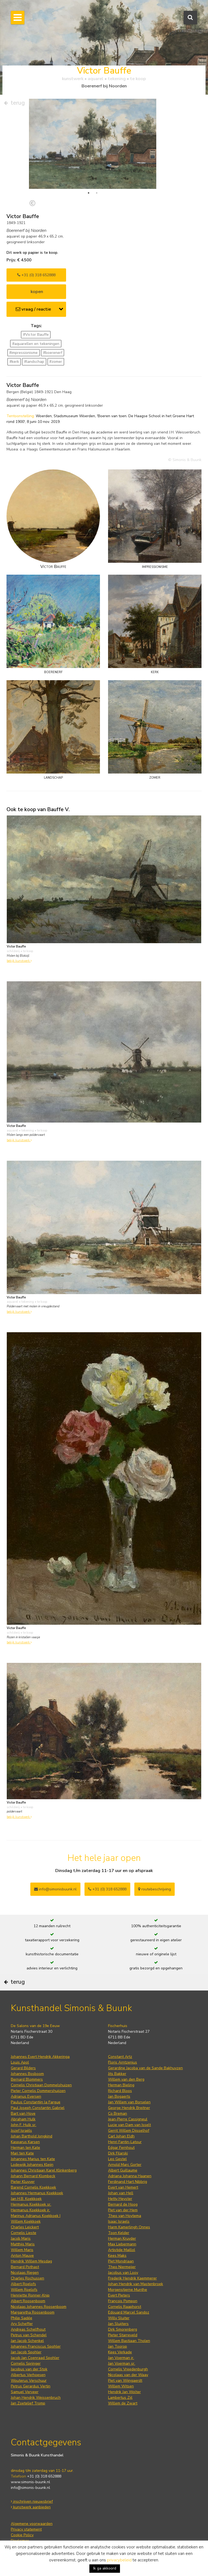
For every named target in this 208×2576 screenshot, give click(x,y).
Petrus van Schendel (29, 2335)
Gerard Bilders (23, 2068)
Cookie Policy (22, 2535)
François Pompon (122, 2301)
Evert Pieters (119, 2295)
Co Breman (117, 2113)
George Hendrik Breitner (129, 2107)
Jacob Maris (21, 2238)
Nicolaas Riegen (25, 2272)
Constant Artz (120, 2056)
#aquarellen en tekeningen (35, 343)
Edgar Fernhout (121, 2147)
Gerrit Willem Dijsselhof (128, 2130)
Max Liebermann (122, 2244)
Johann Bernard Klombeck (33, 2176)
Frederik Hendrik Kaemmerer (132, 2278)
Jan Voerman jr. (121, 2357)
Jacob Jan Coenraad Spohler (35, 2357)
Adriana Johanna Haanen (129, 2176)
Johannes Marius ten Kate (33, 2159)
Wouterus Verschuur (29, 2380)
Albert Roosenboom (28, 2301)
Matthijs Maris (23, 2244)
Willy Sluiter (118, 2318)
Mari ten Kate (22, 2153)
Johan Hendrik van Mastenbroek (135, 2284)
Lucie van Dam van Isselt (129, 2124)
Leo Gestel (117, 2159)
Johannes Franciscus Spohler (36, 2346)
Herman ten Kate (25, 2147)
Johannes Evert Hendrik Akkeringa (40, 2056)
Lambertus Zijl (120, 2397)
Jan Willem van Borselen (129, 2102)
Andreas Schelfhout (28, 2329)
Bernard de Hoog (123, 2204)
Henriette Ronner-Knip (30, 2295)
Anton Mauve (22, 2255)
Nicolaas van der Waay (128, 2374)
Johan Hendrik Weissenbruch (36, 2397)
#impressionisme (23, 352)
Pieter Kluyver (23, 2181)
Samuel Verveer (24, 2391)
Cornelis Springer (26, 2363)
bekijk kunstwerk (19, 961)
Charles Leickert (25, 2227)
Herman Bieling (121, 2085)
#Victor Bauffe (36, 334)
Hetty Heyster (120, 2198)
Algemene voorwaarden (32, 2523)
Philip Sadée (21, 2318)
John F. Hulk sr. (23, 2124)
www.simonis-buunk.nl (30, 2482)
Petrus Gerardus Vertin (30, 2386)
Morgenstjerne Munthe (127, 2289)
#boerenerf (52, 352)
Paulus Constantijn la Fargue (35, 2102)
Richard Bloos (120, 2090)
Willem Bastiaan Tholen (129, 2340)
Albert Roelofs (23, 2284)
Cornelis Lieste (23, 2232)
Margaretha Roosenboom (32, 2312)
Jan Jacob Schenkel (27, 2340)
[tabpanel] (92, 144)
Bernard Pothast (25, 2266)
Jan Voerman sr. (121, 2363)
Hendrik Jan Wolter (124, 2391)
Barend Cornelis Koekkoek (33, 2187)
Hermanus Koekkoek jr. (30, 2210)
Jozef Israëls (21, 2130)
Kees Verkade (120, 2352)
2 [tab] (96, 193)
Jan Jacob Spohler (26, 2352)
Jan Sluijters (118, 2323)
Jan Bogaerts (119, 2096)
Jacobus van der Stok (29, 2369)
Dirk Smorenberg (122, 2329)
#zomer (55, 361)
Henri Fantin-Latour (125, 2141)
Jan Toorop (117, 2346)
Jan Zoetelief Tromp (28, 2403)
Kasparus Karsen (25, 2141)
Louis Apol (20, 2062)
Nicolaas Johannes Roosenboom (38, 2306)
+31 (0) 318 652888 (36, 275)
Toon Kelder (118, 2232)
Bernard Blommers (27, 2079)
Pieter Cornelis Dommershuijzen (38, 2090)
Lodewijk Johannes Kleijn (32, 2164)
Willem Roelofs (24, 2289)
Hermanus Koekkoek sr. (31, 2204)
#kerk (14, 361)
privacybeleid (119, 2560)
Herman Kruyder (122, 2238)
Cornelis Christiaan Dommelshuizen (41, 2085)
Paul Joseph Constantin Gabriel (37, 2107)
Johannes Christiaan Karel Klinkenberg (44, 2170)
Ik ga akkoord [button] (104, 2568)
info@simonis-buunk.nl (30, 2487)
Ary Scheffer (22, 2323)
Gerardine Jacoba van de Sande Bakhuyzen (145, 2068)
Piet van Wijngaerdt (125, 2380)
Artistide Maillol (121, 2249)
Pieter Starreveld (122, 2335)
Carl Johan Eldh (121, 2136)
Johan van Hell (120, 2193)
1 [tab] (88, 193)
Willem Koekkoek (26, 2221)
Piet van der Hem (123, 2210)
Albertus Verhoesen (28, 2374)
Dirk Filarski (118, 2153)
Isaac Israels (118, 2221)
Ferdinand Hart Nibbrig (127, 2181)
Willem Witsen (121, 2386)
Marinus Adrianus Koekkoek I (35, 2215)
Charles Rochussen (27, 2278)
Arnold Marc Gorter (124, 2164)
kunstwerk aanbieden (31, 2507)
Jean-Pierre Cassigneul (127, 2119)
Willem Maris (22, 2249)
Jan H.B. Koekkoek (26, 2198)
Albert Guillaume (122, 2170)
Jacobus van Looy (123, 2272)
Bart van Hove (23, 2113)
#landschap (34, 361)
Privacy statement (26, 2529)
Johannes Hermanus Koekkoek (37, 2193)
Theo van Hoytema (124, 2215)
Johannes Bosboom (27, 2073)
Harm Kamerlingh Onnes (129, 2227)
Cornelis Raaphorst (124, 2306)
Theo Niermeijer (122, 2266)
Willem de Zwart (122, 2403)
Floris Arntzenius (122, 2062)
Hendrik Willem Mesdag (31, 2261)
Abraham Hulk (23, 2119)
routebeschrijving (154, 1889)
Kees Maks (117, 2255)
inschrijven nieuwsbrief (32, 2501)
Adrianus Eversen (26, 2096)
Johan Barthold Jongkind (31, 2136)
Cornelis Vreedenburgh (128, 2369)
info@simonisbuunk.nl (55, 1889)
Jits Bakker (117, 2073)
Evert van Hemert (123, 2187)
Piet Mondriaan (121, 2261)
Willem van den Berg (126, 2079)
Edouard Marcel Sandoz (128, 2312)
